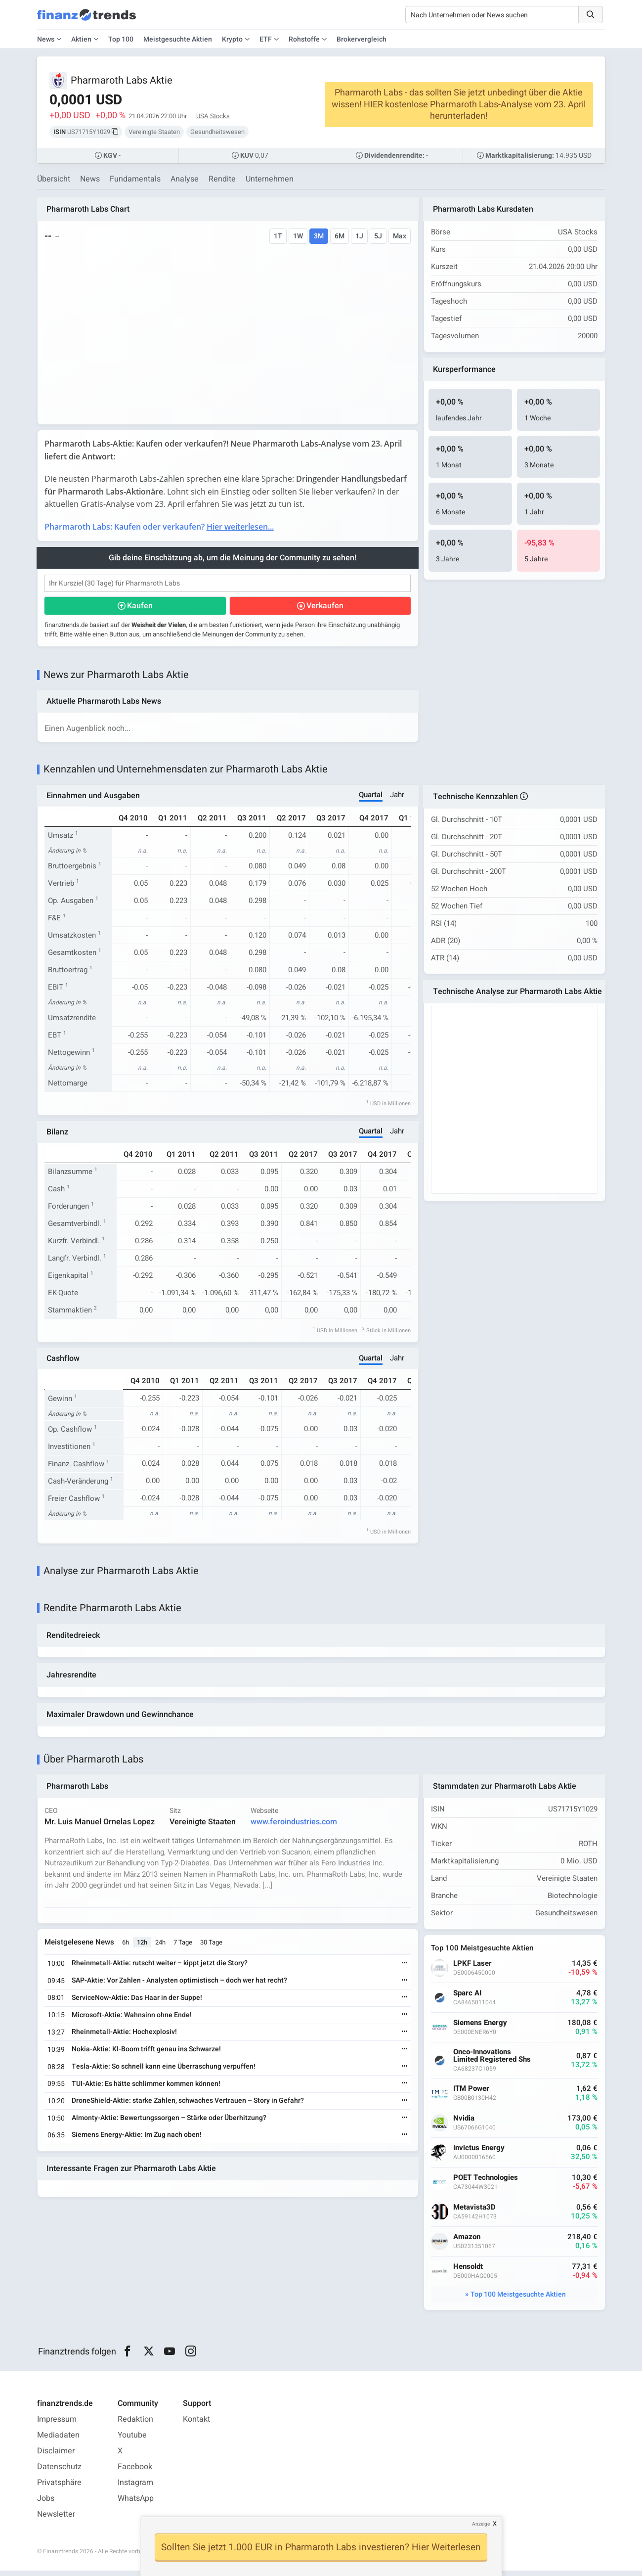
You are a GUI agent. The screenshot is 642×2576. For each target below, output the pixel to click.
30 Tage (212, 1947)
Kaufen (140, 607)
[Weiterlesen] (404, 1969)
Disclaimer (56, 2456)
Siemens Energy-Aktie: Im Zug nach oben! (138, 2140)
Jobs (45, 2504)
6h (126, 1947)
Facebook (135, 2472)
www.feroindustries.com (295, 1827)
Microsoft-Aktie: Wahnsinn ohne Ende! (133, 2020)
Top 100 (120, 39)
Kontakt (196, 2425)
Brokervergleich (361, 39)
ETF (265, 39)
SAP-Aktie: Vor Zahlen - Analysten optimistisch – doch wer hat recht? (180, 1986)
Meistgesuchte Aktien (177, 39)
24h (161, 1947)
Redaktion (135, 2425)
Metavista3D (475, 2212)
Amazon (467, 2242)
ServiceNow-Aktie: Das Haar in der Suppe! (138, 2003)
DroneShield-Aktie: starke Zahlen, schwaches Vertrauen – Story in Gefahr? (189, 2106)
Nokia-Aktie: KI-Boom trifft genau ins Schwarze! (147, 2054)
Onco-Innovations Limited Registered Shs (493, 2061)
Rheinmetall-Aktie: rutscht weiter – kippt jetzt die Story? (161, 1968)
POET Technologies (486, 2183)
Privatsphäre (59, 2488)
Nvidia (464, 2123)
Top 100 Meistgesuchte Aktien (518, 2300)
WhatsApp (136, 2504)
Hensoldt (469, 2272)
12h (143, 1947)
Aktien (81, 39)
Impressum (57, 2425)
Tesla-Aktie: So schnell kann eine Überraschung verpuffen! (165, 2072)
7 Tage (183, 1947)
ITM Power (472, 2094)
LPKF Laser (473, 1969)
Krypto (232, 39)
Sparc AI (468, 1998)
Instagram (135, 2488)
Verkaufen (324, 607)
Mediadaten (58, 2440)
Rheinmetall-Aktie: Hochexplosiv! (125, 2037)
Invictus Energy (480, 2153)
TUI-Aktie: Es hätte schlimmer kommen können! (147, 2088)
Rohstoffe (304, 39)
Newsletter (56, 2520)
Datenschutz (59, 2472)
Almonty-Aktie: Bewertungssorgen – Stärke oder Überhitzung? (170, 2123)
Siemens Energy (481, 2028)
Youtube (132, 2440)
